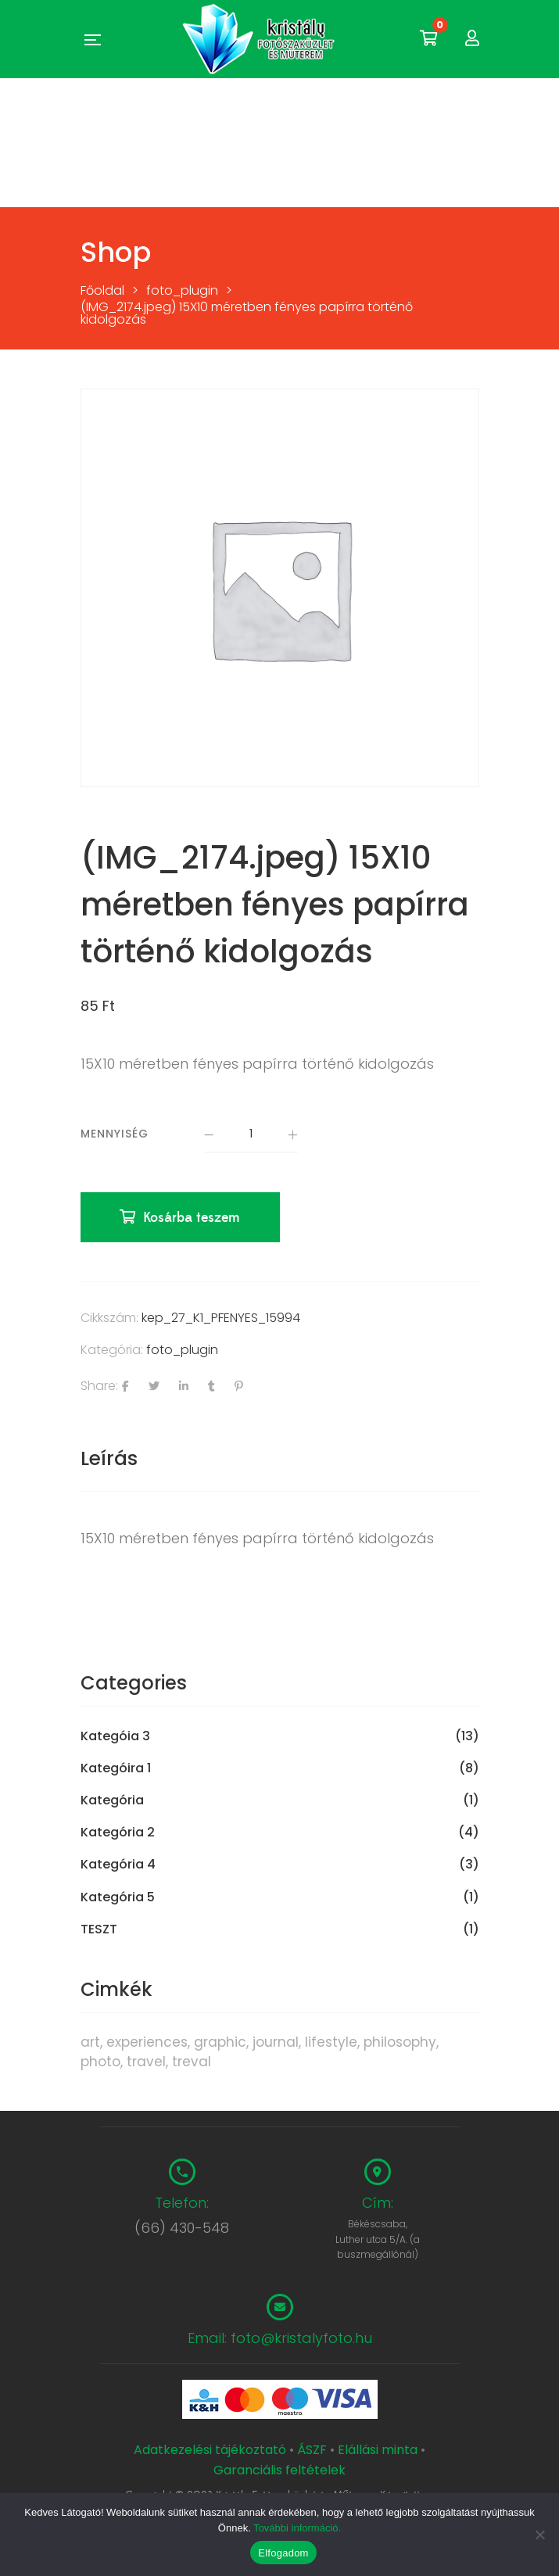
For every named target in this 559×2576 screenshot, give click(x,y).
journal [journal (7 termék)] (276, 2042)
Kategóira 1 (116, 1770)
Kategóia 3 (115, 1738)
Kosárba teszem (192, 1219)
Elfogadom (283, 2553)
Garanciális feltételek (279, 2471)
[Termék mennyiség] (251, 1135)
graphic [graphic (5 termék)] (220, 2042)
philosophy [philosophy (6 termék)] (400, 2042)
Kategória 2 (118, 1834)
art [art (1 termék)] (90, 2042)
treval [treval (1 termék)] (191, 2062)
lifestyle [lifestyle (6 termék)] (331, 2042)
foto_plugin (182, 1351)
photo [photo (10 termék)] (100, 2062)
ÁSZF (312, 2451)
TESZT (99, 1930)
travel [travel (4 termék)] (146, 2062)
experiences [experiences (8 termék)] (147, 2042)
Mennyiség (115, 1133)
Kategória (112, 1802)
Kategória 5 (118, 1898)
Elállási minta (377, 2451)
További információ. (297, 2528)
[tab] (280, 1459)
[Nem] (539, 2534)
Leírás (109, 1459)
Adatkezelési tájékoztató (211, 2451)
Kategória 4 (118, 1866)
